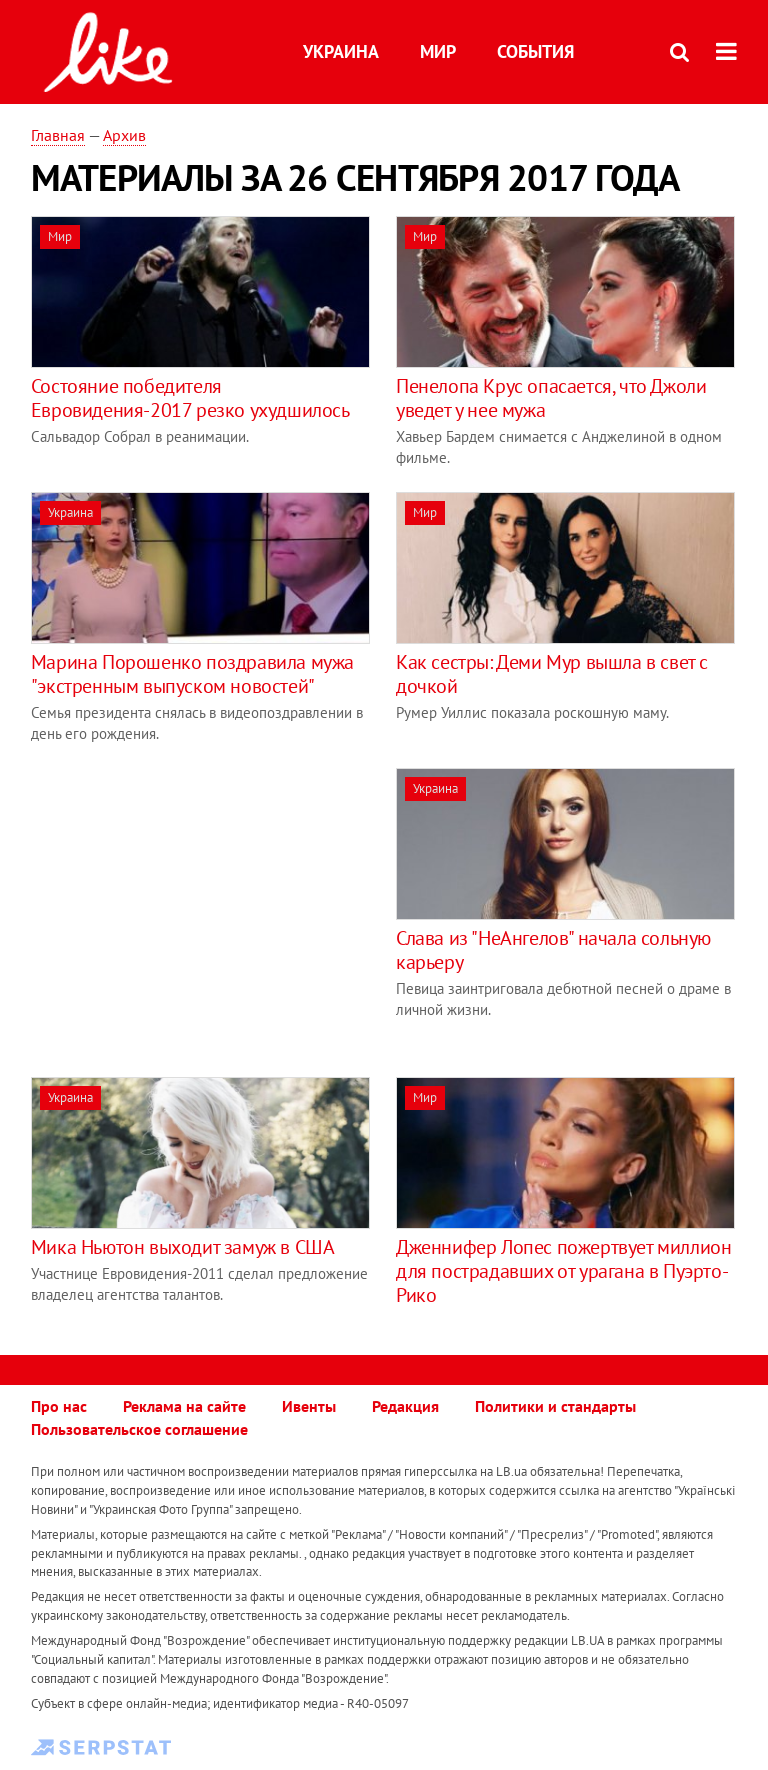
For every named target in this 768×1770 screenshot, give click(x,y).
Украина (341, 51)
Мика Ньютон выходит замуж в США (183, 1247)
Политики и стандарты (555, 1406)
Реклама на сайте (184, 1406)
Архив (124, 135)
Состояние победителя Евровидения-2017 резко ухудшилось (190, 398)
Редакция (405, 1406)
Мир (438, 51)
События (535, 51)
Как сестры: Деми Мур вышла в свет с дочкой (552, 674)
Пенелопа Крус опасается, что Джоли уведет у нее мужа (551, 398)
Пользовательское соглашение (139, 1429)
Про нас (59, 1406)
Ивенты (309, 1406)
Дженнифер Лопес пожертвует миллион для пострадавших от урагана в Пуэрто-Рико (563, 1271)
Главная (58, 135)
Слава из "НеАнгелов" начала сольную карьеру (553, 950)
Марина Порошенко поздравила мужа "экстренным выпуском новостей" (192, 674)
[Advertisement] (199, 908)
